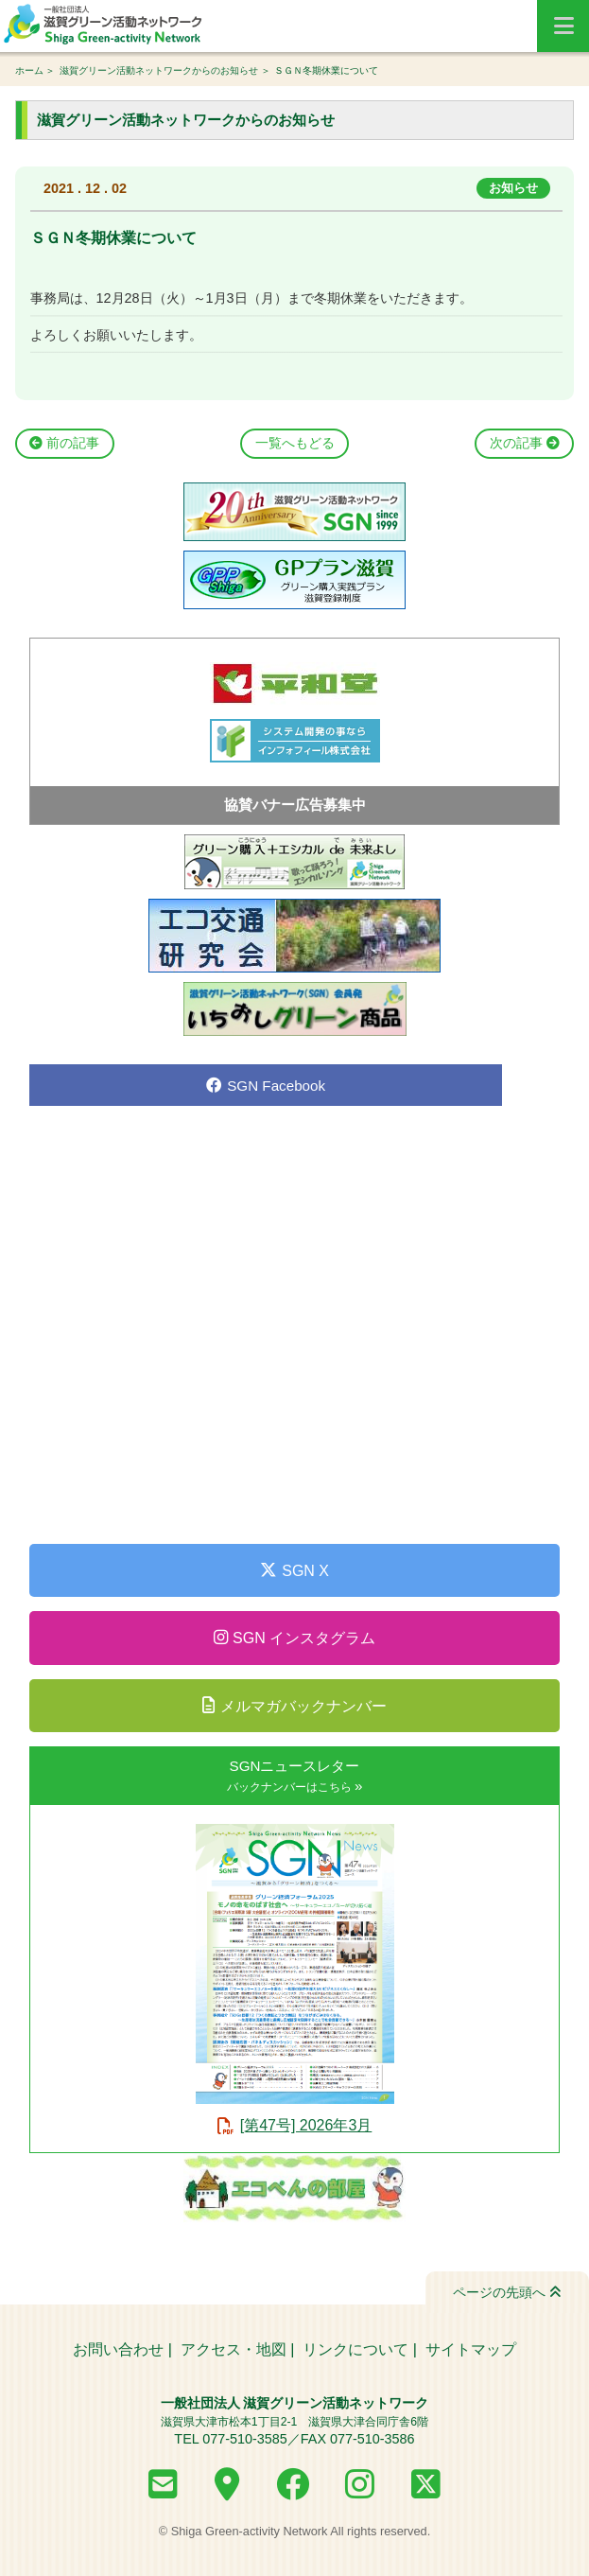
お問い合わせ (118, 2349)
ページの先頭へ (507, 2292)
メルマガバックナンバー (294, 1705)
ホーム (29, 70)
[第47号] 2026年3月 (306, 2125)
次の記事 (525, 443)
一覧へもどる (295, 443)
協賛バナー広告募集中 (295, 805)
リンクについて (355, 2349)
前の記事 (64, 443)
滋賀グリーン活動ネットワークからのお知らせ (159, 70)
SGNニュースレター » (295, 1776)
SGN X (294, 1570)
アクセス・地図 (233, 2349)
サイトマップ (470, 2349)
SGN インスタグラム (294, 1637)
